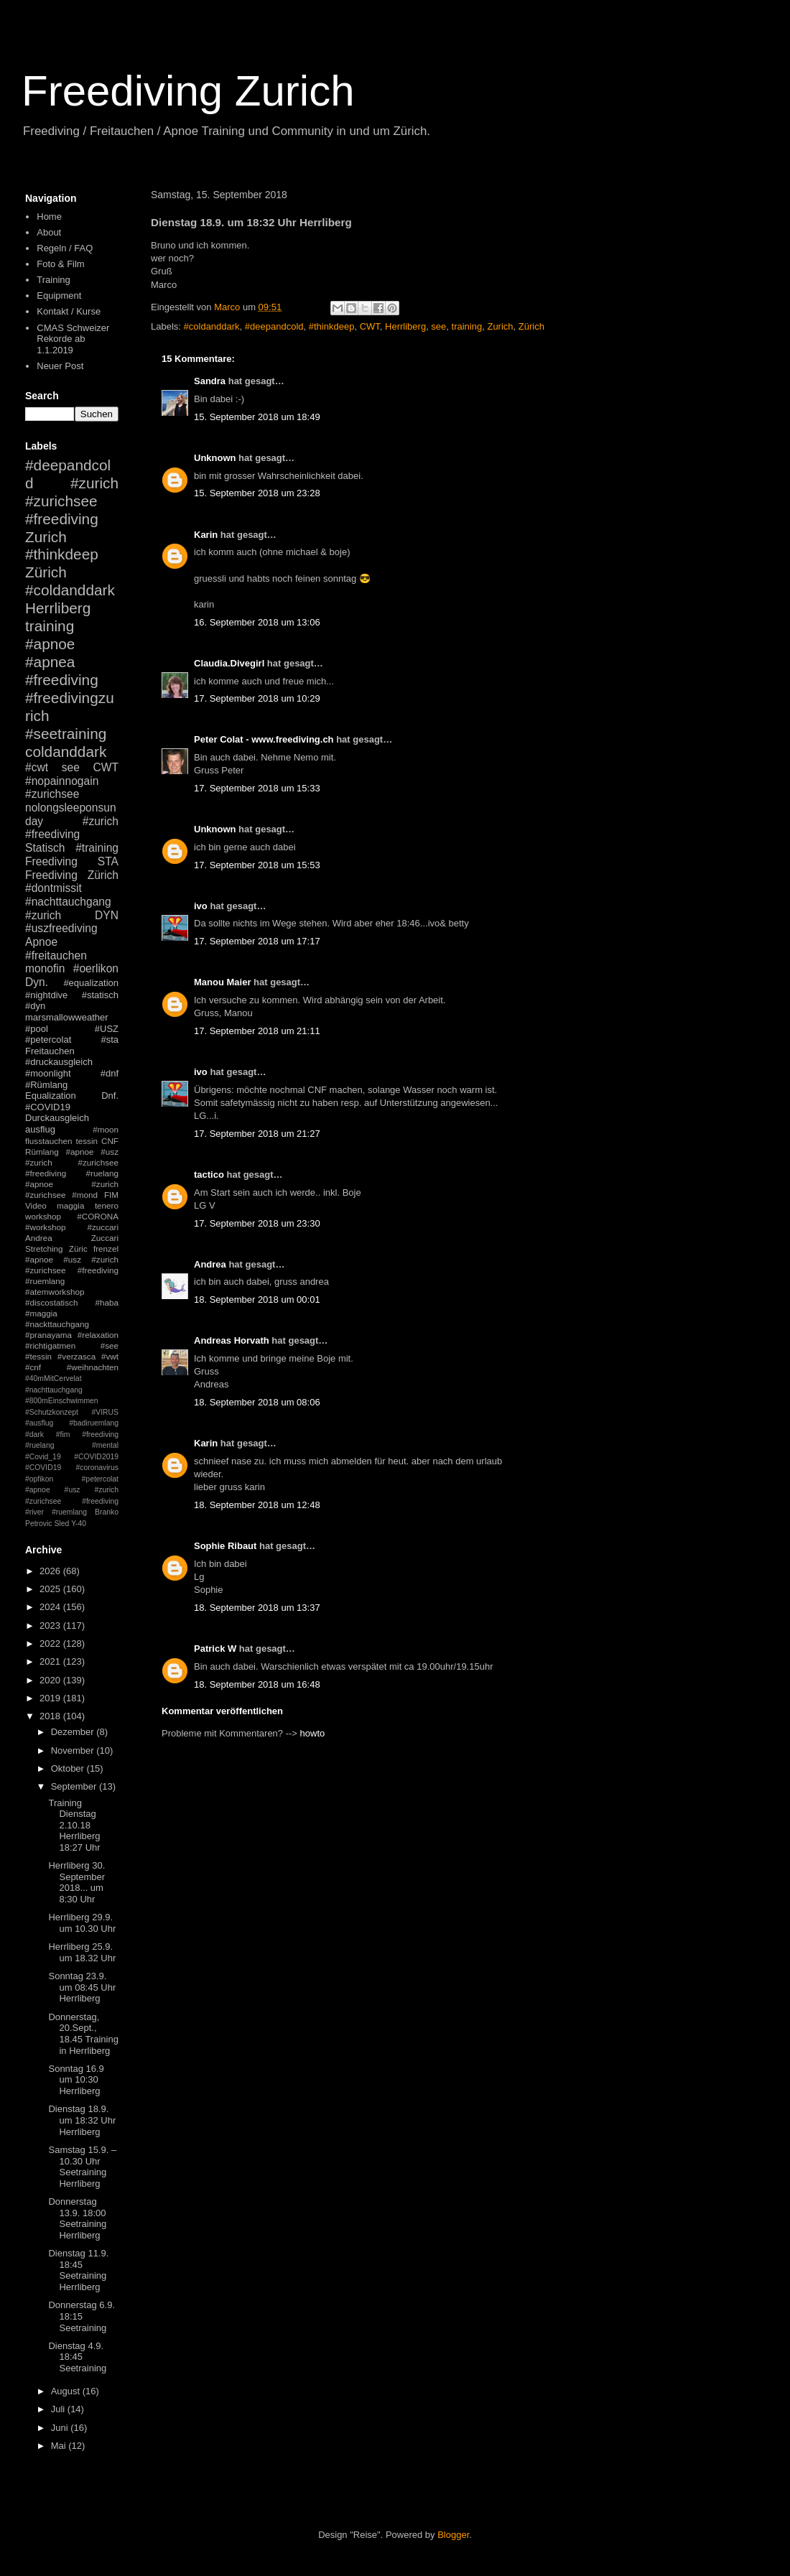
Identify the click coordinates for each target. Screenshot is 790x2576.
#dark (34, 1434)
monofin (45, 968)
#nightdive (46, 995)
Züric (78, 1248)
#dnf (109, 1073)
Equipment (59, 295)
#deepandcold (274, 326)
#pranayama (48, 1334)
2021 (51, 1661)
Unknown (215, 457)
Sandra (210, 381)
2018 (51, 1716)
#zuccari (102, 1227)
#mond (85, 1194)
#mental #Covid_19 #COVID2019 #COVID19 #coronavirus (71, 1456)
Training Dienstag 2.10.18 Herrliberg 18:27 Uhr (74, 1825)
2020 (51, 1680)
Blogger (453, 2534)
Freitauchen (50, 1051)
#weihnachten (92, 1367)
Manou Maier (222, 982)
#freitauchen (56, 955)
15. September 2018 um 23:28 (257, 493)
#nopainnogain (61, 781)
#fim (63, 1434)
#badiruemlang (93, 1423)
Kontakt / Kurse (69, 311)
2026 (51, 1571)
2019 (51, 1698)
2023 (51, 1625)
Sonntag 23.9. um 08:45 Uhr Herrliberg (82, 1987)
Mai (60, 2445)
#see (109, 1345)
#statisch (100, 995)
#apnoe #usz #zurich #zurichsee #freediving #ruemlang (71, 1270)
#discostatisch (51, 1302)
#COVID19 (47, 1107)
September (75, 1786)
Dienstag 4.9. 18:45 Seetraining (77, 2356)
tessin (87, 1140)
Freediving (51, 861)
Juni (60, 2427)
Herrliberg (405, 326)
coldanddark (65, 751)
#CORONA (97, 1216)
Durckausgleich (57, 1117)
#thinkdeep (332, 326)
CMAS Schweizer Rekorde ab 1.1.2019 (73, 338)
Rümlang (42, 1151)
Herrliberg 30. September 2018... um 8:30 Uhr (76, 1882)
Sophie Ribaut (225, 1545)
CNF (109, 1140)
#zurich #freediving (71, 828)
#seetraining (65, 733)
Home (49, 216)
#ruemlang (69, 1512)
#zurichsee (52, 794)
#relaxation (98, 1334)
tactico (209, 1174)
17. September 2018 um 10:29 (257, 698)
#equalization (90, 982)
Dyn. (36, 982)
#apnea (50, 662)
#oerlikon (95, 968)
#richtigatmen (50, 1345)
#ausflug (39, 1423)
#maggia (41, 1313)
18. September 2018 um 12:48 (257, 1504)
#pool (36, 1028)
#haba (106, 1302)
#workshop (45, 1227)
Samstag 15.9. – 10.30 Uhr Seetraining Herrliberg (82, 2166)
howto (312, 1733)
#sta (109, 1039)
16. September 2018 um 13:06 (257, 622)
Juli (59, 2409)
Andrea (210, 1264)
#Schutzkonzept (51, 1412)
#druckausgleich (59, 1061)
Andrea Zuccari (71, 1237)
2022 (51, 1643)
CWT (370, 326)
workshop (43, 1216)
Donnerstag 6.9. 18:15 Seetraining (81, 2316)
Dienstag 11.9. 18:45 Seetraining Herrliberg (78, 2270)
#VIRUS (104, 1412)
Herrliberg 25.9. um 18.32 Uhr (82, 1952)
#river (34, 1512)
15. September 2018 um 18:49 (257, 416)
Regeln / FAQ (65, 248)
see (438, 326)
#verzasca (76, 1356)
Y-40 (78, 1524)
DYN (106, 915)
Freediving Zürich (71, 875)
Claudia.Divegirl (229, 663)
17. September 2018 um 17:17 (257, 941)
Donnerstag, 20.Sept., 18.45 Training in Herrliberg (83, 2034)
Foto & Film (60, 264)
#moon (105, 1129)
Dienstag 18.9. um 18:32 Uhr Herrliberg (82, 2119)
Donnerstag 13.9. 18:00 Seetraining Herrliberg (77, 2218)
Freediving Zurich (188, 91)
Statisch (45, 848)
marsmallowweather (66, 1017)
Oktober (69, 1768)
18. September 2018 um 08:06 (257, 1402)
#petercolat (48, 1039)
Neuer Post (60, 366)
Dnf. (109, 1095)
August (67, 2391)
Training (53, 279)
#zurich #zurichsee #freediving (71, 501)
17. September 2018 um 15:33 (257, 788)
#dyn (35, 1005)
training (467, 326)
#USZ (106, 1028)
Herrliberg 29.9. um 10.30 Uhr (82, 1923)
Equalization (50, 1095)
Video (36, 1205)
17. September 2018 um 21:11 (257, 1031)
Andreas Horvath (231, 1340)
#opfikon (39, 1479)
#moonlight (48, 1073)
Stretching (44, 1248)
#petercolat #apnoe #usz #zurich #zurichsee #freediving (71, 1490)
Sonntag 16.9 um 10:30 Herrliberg (75, 2079)
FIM (111, 1194)
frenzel (105, 1248)
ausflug (40, 1129)
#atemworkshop (55, 1291)
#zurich (43, 915)
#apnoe (50, 644)
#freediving (61, 679)
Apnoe (41, 942)
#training (96, 848)
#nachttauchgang (68, 902)
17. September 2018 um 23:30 (257, 1223)
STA (108, 861)
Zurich (500, 326)
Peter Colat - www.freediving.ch (264, 739)
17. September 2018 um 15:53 (257, 865)
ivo (201, 906)
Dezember (74, 1731)
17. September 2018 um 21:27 (257, 1133)
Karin (206, 534)
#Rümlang (46, 1084)
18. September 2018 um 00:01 (257, 1299)
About (49, 232)
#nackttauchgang (57, 1324)
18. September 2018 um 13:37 (257, 1607)
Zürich (531, 326)
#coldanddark (212, 326)
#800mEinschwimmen (61, 1401)
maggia (70, 1205)
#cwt (36, 767)
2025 (51, 1589)
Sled (61, 1524)
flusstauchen (49, 1140)
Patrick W (215, 1648)
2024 (51, 1606)
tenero (106, 1205)
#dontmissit (53, 888)
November (74, 1750)
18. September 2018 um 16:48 (257, 1684)
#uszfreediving (61, 928)
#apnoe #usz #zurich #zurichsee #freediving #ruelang (71, 1162)
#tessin (38, 1356)
